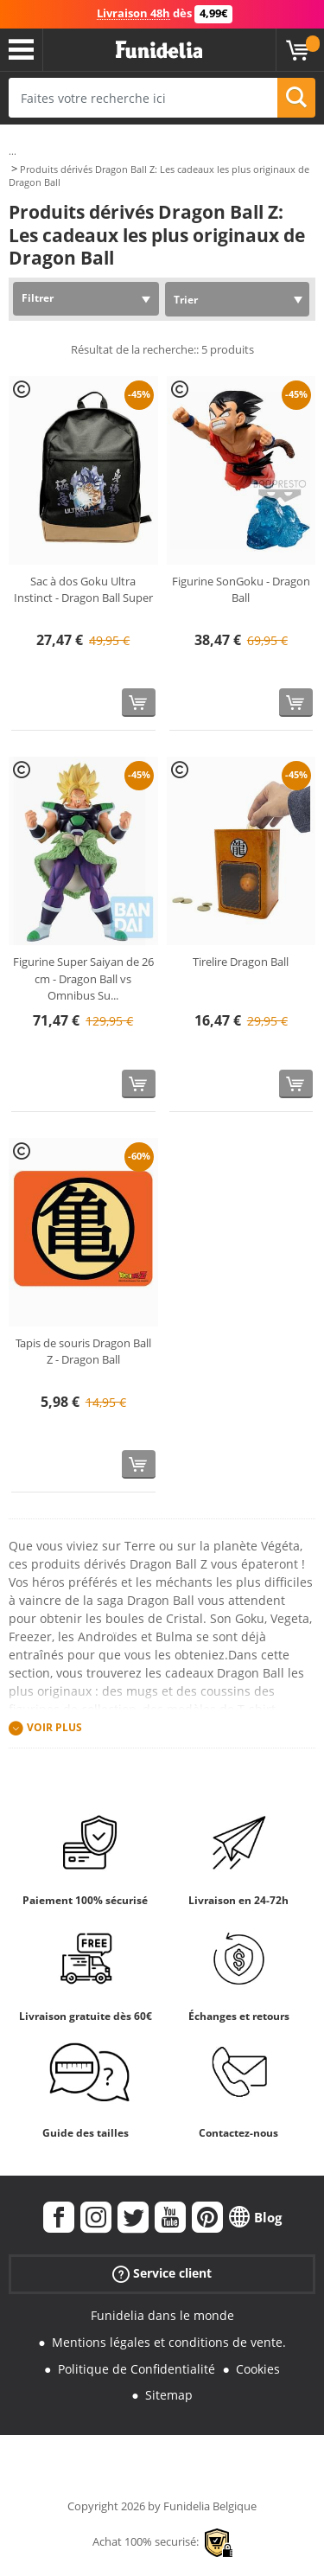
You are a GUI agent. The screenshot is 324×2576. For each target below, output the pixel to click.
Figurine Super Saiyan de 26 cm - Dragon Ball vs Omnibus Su (83, 978)
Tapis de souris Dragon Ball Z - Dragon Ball (83, 1351)
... (12, 150)
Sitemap (169, 2395)
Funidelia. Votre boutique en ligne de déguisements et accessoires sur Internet (159, 50)
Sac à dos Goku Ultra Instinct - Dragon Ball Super (83, 589)
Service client (162, 2274)
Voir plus (54, 1727)
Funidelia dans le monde (162, 2315)
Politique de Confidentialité (136, 2369)
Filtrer (38, 298)
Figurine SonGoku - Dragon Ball (241, 589)
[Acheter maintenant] (139, 702)
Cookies (258, 2369)
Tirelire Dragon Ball (241, 961)
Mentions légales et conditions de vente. (169, 2342)
